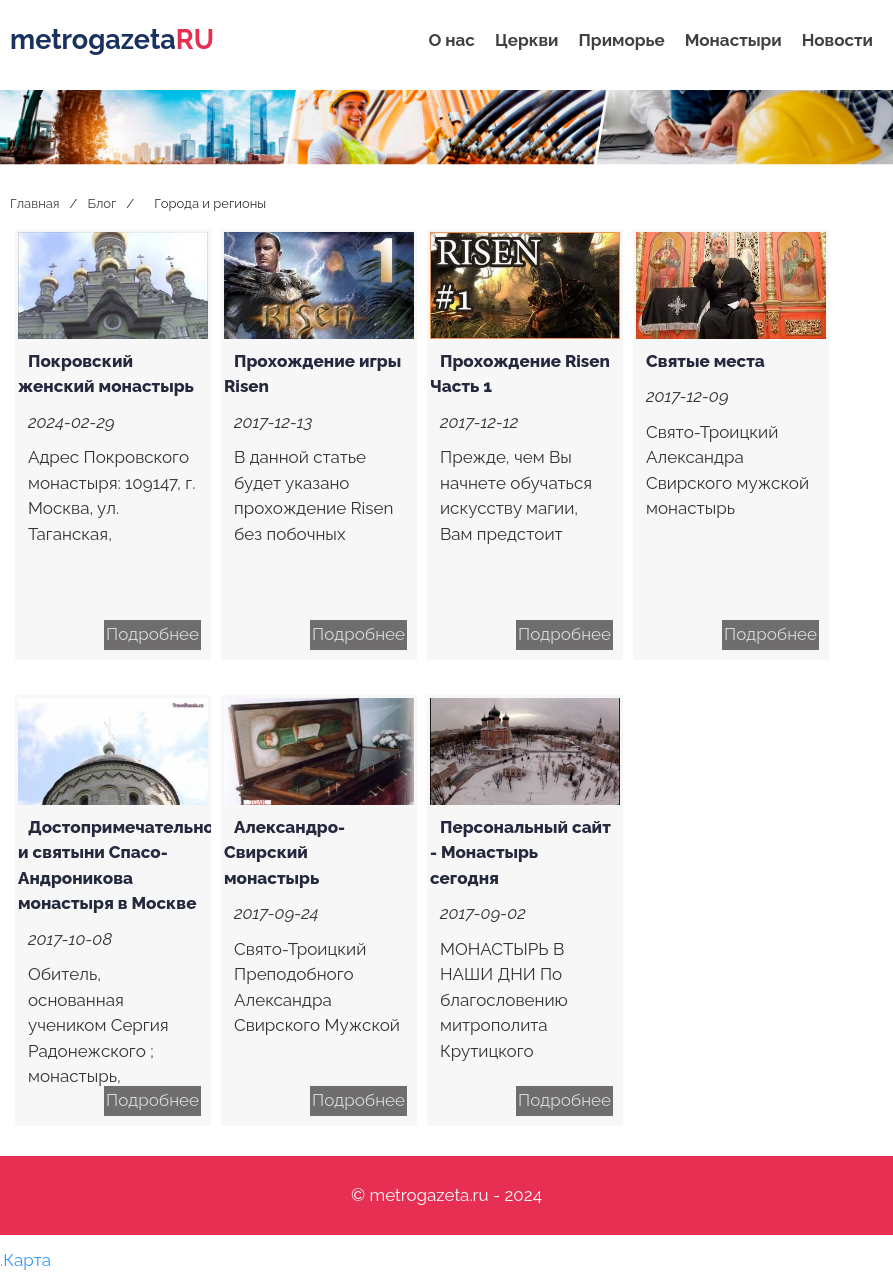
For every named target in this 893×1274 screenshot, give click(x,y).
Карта (27, 1260)
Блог (101, 203)
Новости (837, 40)
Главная (35, 203)
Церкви (527, 40)
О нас (451, 40)
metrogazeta (112, 39)
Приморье (622, 40)
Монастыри (733, 40)
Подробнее (152, 634)
